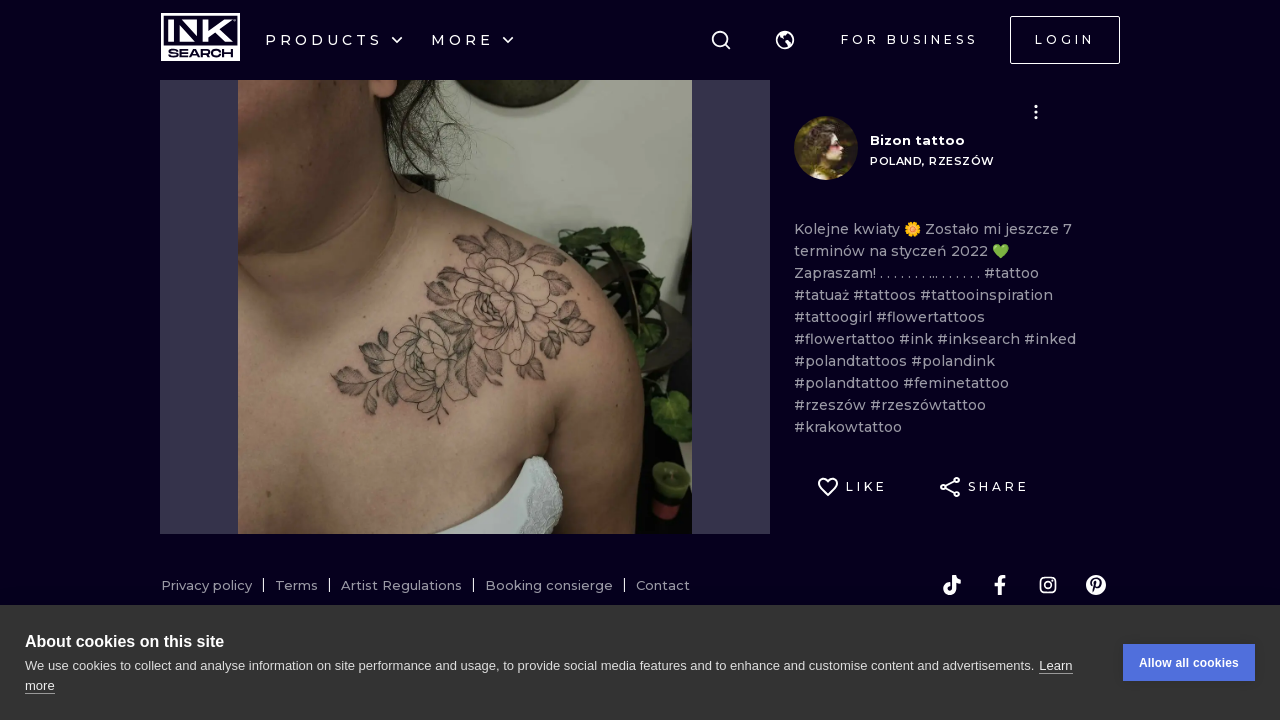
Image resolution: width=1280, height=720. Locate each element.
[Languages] (785, 40)
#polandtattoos (852, 361)
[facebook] (1000, 585)
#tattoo (1011, 273)
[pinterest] (1096, 585)
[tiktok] (952, 585)
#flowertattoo (846, 339)
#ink (918, 339)
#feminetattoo (956, 383)
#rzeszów (832, 405)
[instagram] (1048, 585)
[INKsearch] (200, 40)
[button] (785, 40)
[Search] (721, 40)
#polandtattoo (848, 383)
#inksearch (980, 339)
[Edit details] (1036, 112)
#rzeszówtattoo (928, 405)
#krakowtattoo (848, 427)
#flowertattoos (930, 317)
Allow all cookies (1189, 663)
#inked (1050, 339)
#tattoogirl (835, 317)
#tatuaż (823, 295)
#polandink (953, 361)
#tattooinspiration (986, 295)
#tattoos (886, 295)
